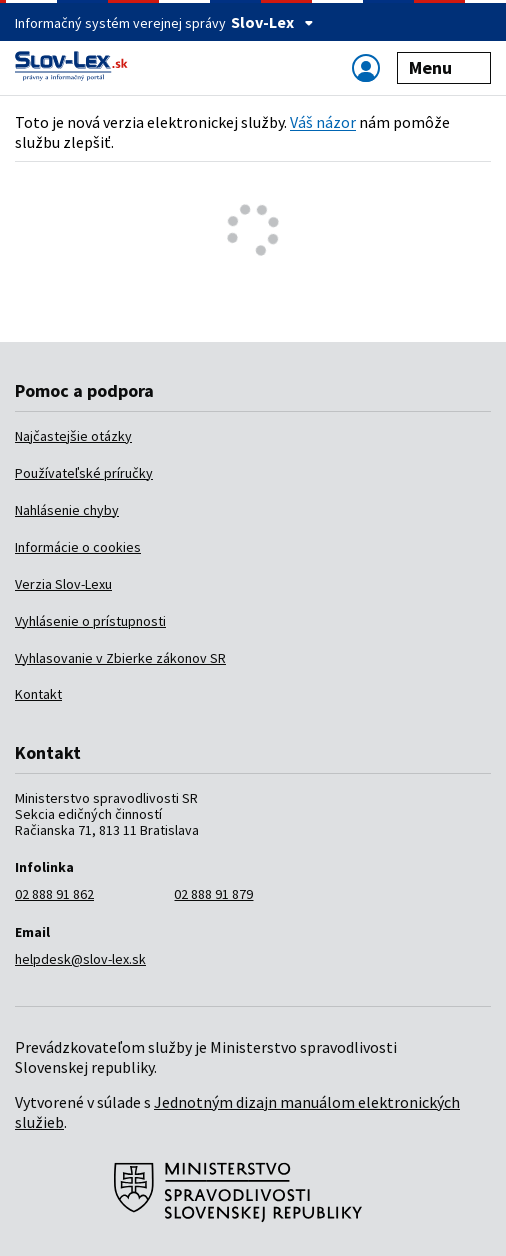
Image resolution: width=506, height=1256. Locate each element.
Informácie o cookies (78, 547)
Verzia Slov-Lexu (63, 584)
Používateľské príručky (84, 473)
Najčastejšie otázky (73, 436)
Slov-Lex (272, 22)
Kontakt (38, 694)
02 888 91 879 (213, 894)
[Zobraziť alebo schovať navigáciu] (366, 67)
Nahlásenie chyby (67, 510)
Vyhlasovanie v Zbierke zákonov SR (120, 658)
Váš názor (323, 122)
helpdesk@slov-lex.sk (80, 959)
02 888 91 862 (54, 894)
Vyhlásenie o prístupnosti (90, 621)
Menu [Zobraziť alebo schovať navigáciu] (444, 67)
